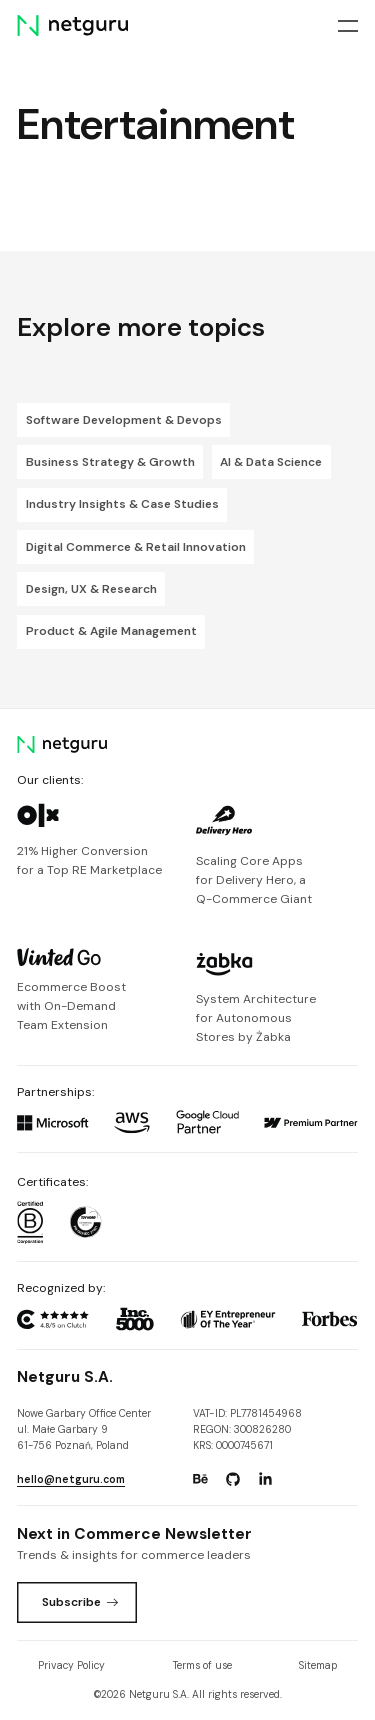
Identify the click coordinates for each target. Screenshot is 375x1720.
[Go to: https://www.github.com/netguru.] (233, 1479)
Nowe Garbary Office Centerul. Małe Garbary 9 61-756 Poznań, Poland (84, 1430)
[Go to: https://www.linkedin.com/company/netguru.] (265, 1479)
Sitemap (318, 1665)
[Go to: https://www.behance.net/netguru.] (200, 1479)
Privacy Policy (71, 1665)
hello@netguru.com (71, 1479)
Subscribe (80, 1602)
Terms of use (202, 1665)
